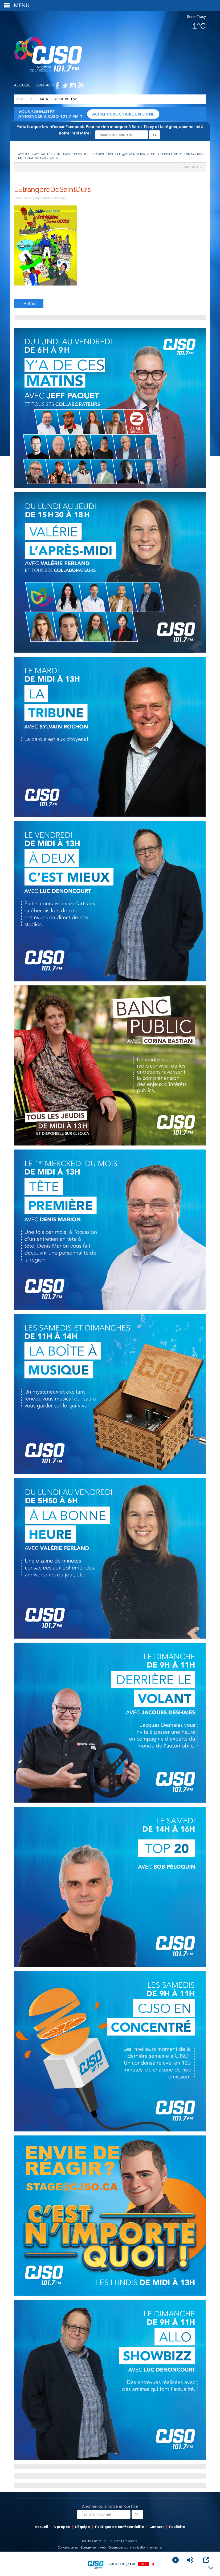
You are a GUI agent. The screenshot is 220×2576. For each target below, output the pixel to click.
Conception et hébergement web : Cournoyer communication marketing (110, 2547)
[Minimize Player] (211, 2568)
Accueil (22, 85)
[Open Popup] (206, 2560)
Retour (29, 303)
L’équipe (82, 2527)
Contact (45, 85)
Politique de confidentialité (119, 2527)
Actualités (43, 154)
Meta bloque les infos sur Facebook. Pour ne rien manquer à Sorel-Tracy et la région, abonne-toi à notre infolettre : (110, 131)
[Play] (176, 2560)
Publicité (177, 2527)
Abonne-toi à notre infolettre (110, 2506)
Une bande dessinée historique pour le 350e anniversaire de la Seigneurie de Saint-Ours (129, 154)
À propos (62, 2527)
